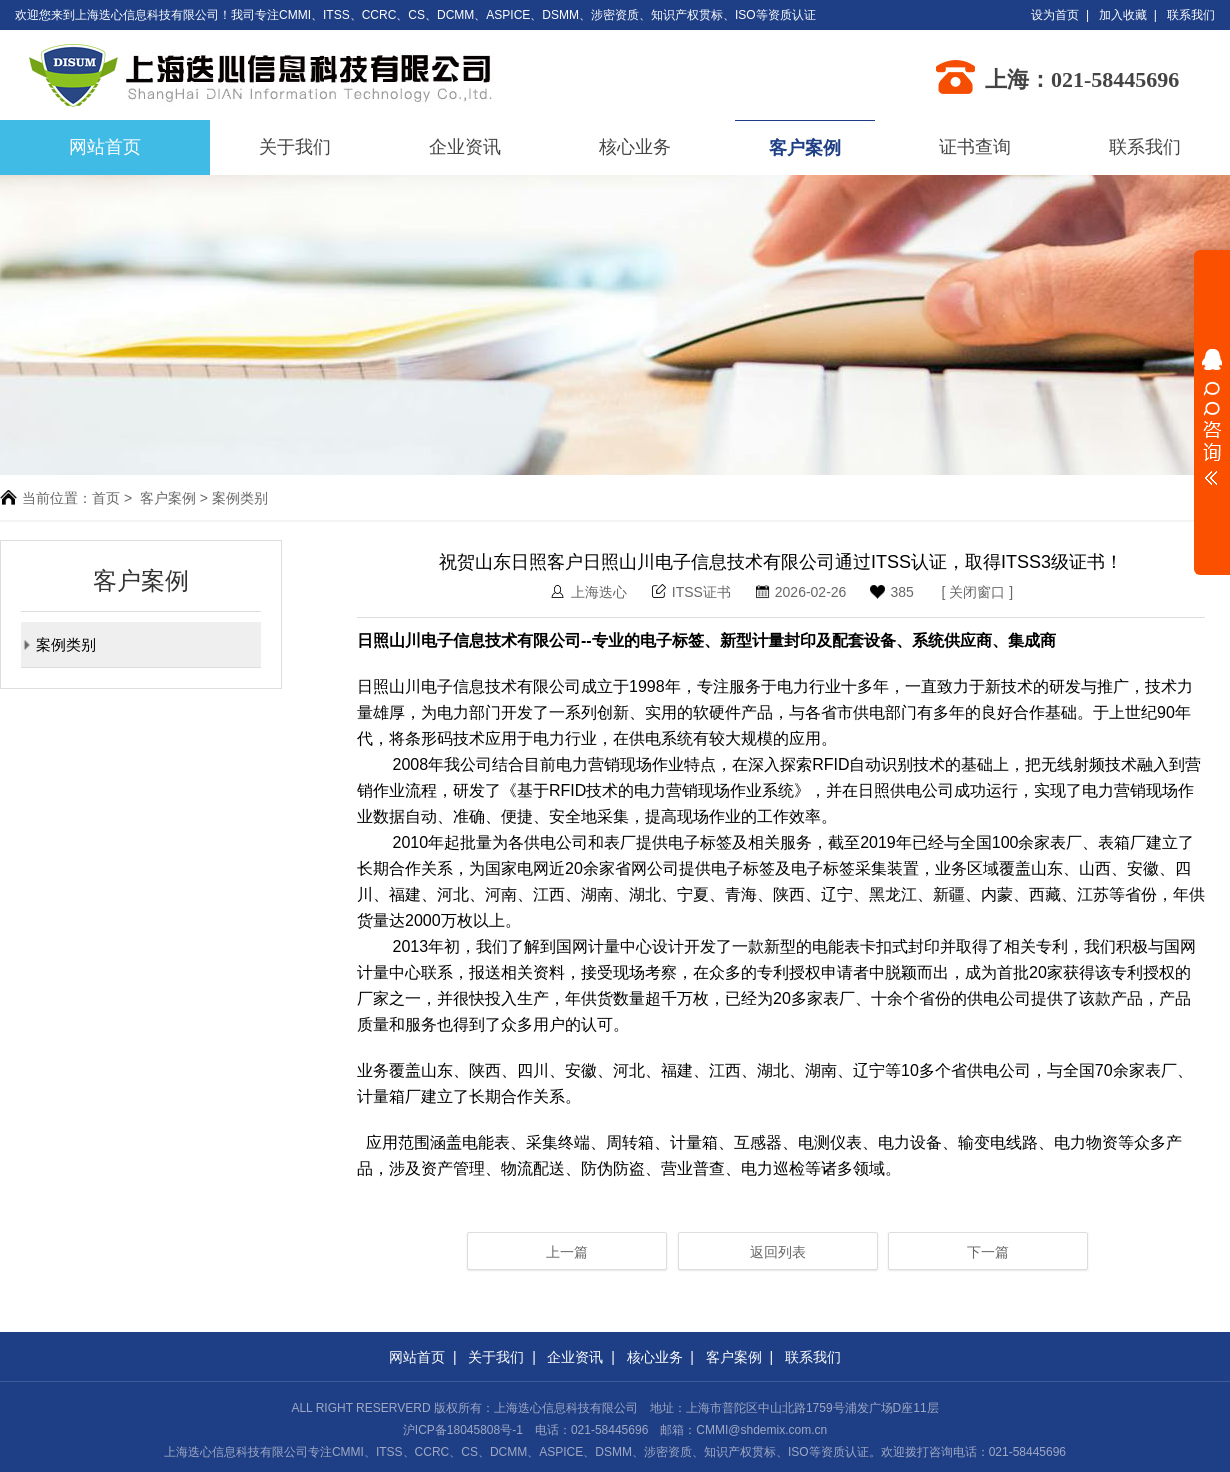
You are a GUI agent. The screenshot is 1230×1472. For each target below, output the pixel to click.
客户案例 (805, 148)
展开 (1212, 417)
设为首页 (1055, 15)
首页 (106, 498)
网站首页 (417, 1357)
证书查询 (975, 147)
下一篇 (988, 1252)
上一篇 (567, 1252)
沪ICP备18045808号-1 (463, 1430)
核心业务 (635, 147)
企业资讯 (465, 147)
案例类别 (58, 644)
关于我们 (295, 147)
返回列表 (778, 1252)
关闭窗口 (977, 592)
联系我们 (1191, 15)
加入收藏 (1123, 15)
